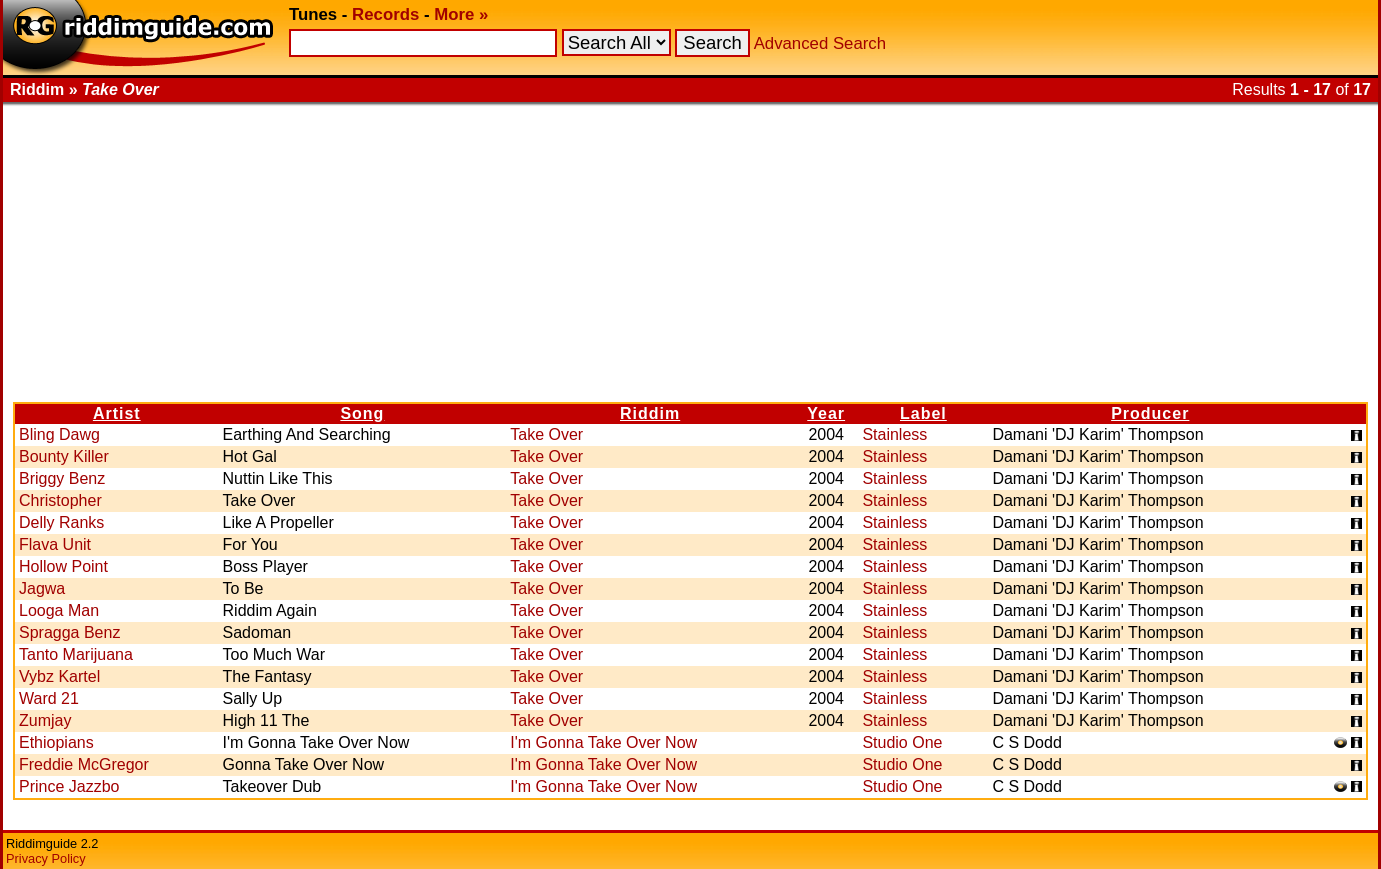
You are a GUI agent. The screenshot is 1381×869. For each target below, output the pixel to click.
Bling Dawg (59, 434)
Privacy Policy (46, 858)
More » (461, 14)
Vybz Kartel (59, 676)
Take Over (546, 434)
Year (826, 413)
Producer (1150, 413)
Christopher (60, 500)
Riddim (650, 413)
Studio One (902, 742)
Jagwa (42, 588)
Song (362, 413)
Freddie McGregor (84, 764)
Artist (117, 413)
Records (385, 14)
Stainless (894, 434)
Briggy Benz (62, 478)
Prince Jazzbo (69, 786)
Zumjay (45, 720)
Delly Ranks (61, 522)
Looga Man (59, 610)
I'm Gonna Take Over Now (603, 742)
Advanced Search (820, 43)
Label (923, 413)
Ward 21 (49, 698)
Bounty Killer (64, 456)
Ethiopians (56, 742)
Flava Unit (55, 544)
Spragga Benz (69, 632)
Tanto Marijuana (76, 654)
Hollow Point (63, 566)
